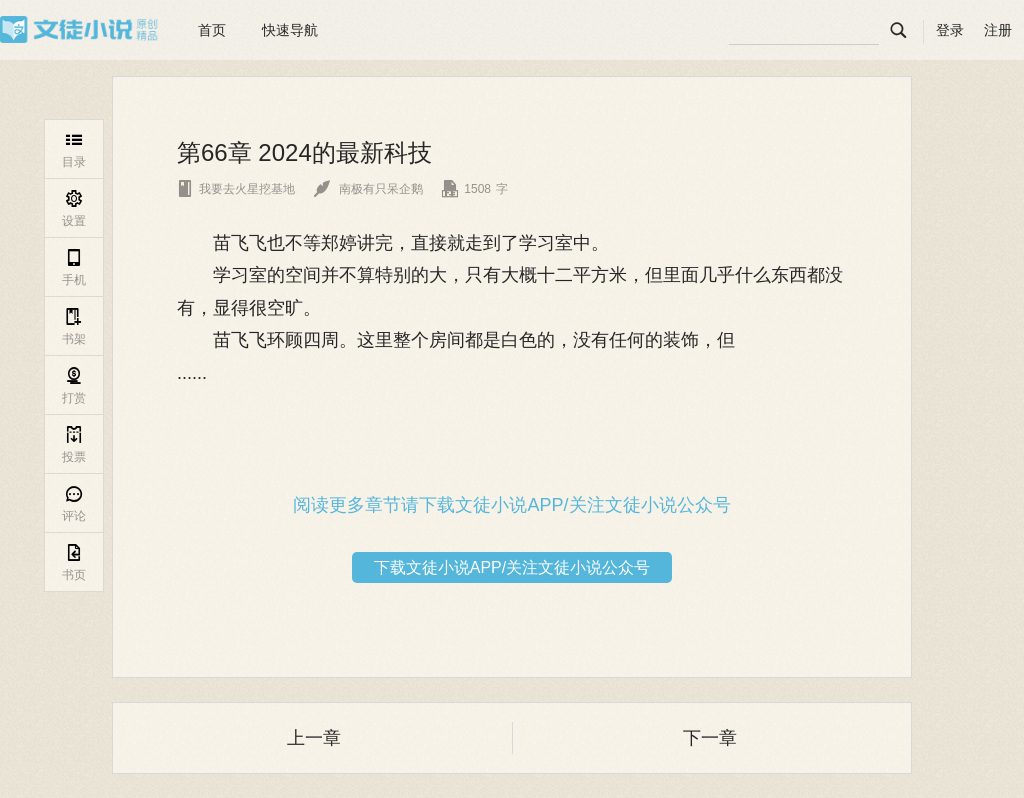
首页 (212, 30)
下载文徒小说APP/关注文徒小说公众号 (512, 567)
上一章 (314, 738)
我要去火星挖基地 (236, 189)
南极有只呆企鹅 (368, 189)
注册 (998, 30)
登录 (950, 30)
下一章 (710, 738)
